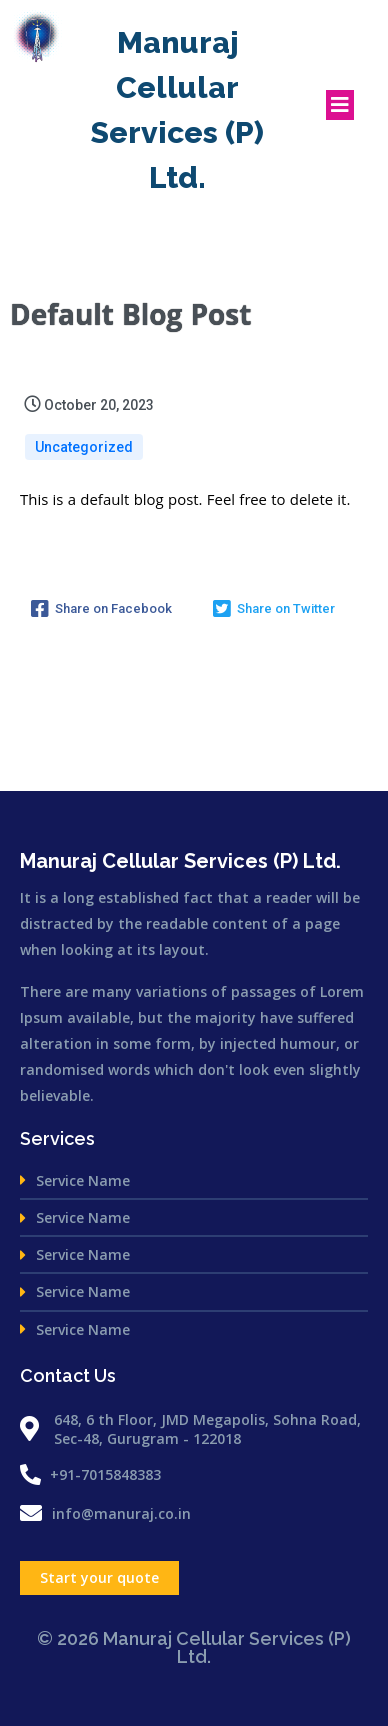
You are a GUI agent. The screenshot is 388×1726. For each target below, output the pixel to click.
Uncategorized (84, 447)
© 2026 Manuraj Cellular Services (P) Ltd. (194, 1647)
